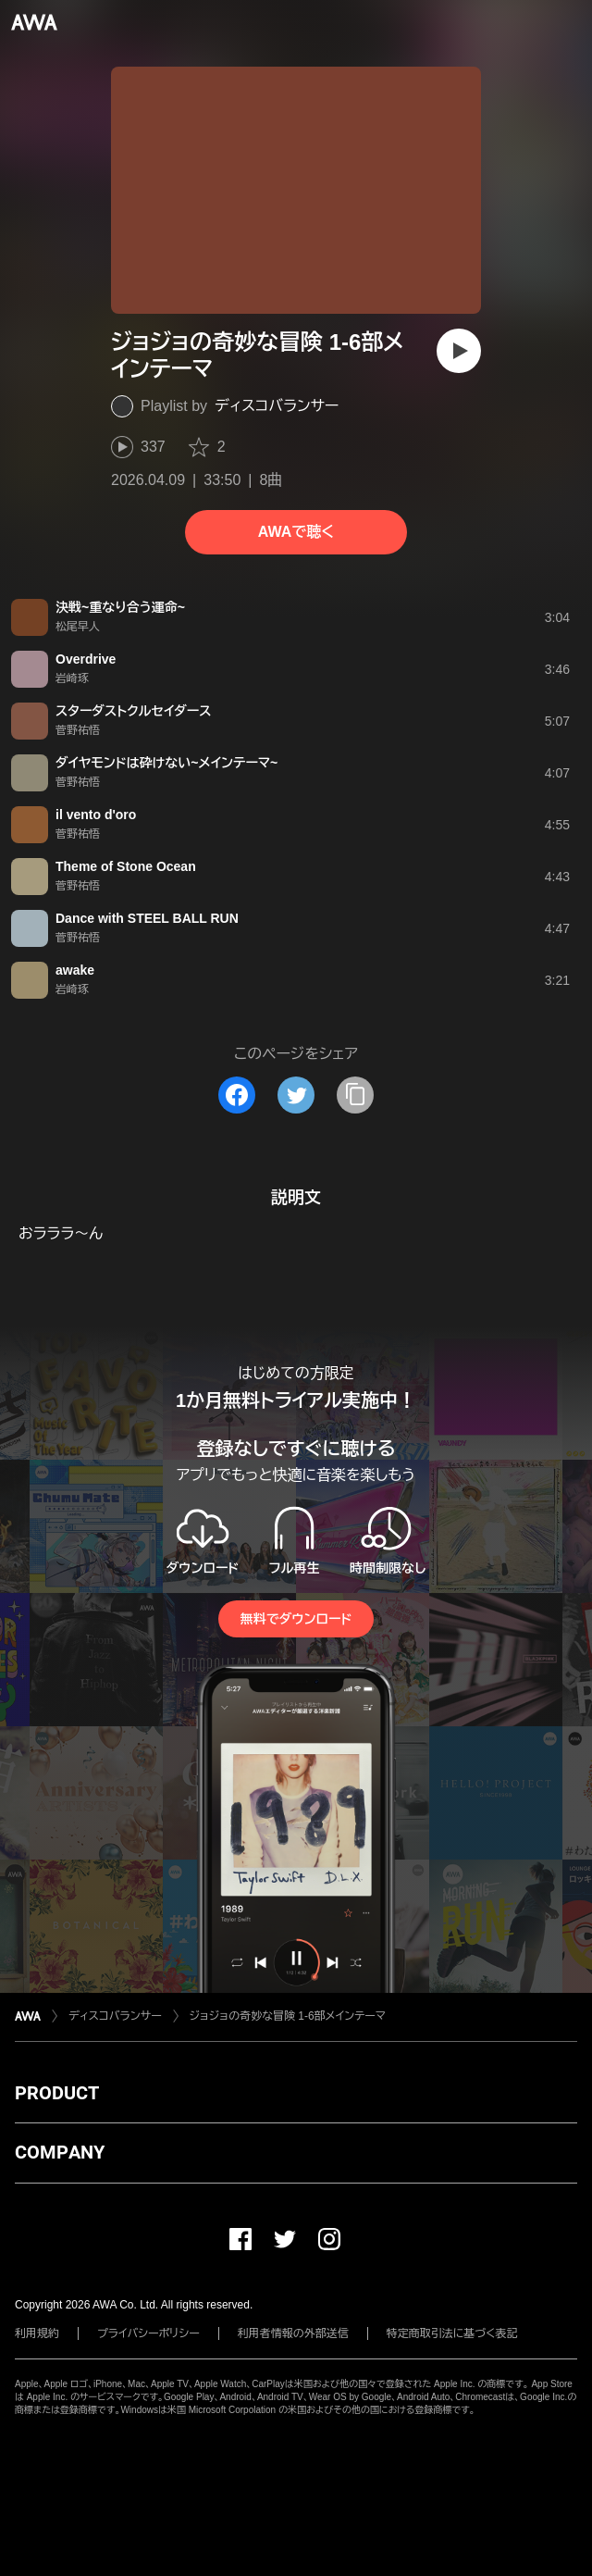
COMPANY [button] (60, 2152)
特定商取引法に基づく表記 (452, 2333)
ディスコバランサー (277, 406)
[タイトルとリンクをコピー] (355, 1095)
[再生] (459, 351)
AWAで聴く (296, 532)
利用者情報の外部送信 (293, 2333)
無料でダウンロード (296, 1619)
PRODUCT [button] (57, 2093)
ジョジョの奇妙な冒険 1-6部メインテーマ (288, 2016)
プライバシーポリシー (148, 2333)
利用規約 (37, 2333)
